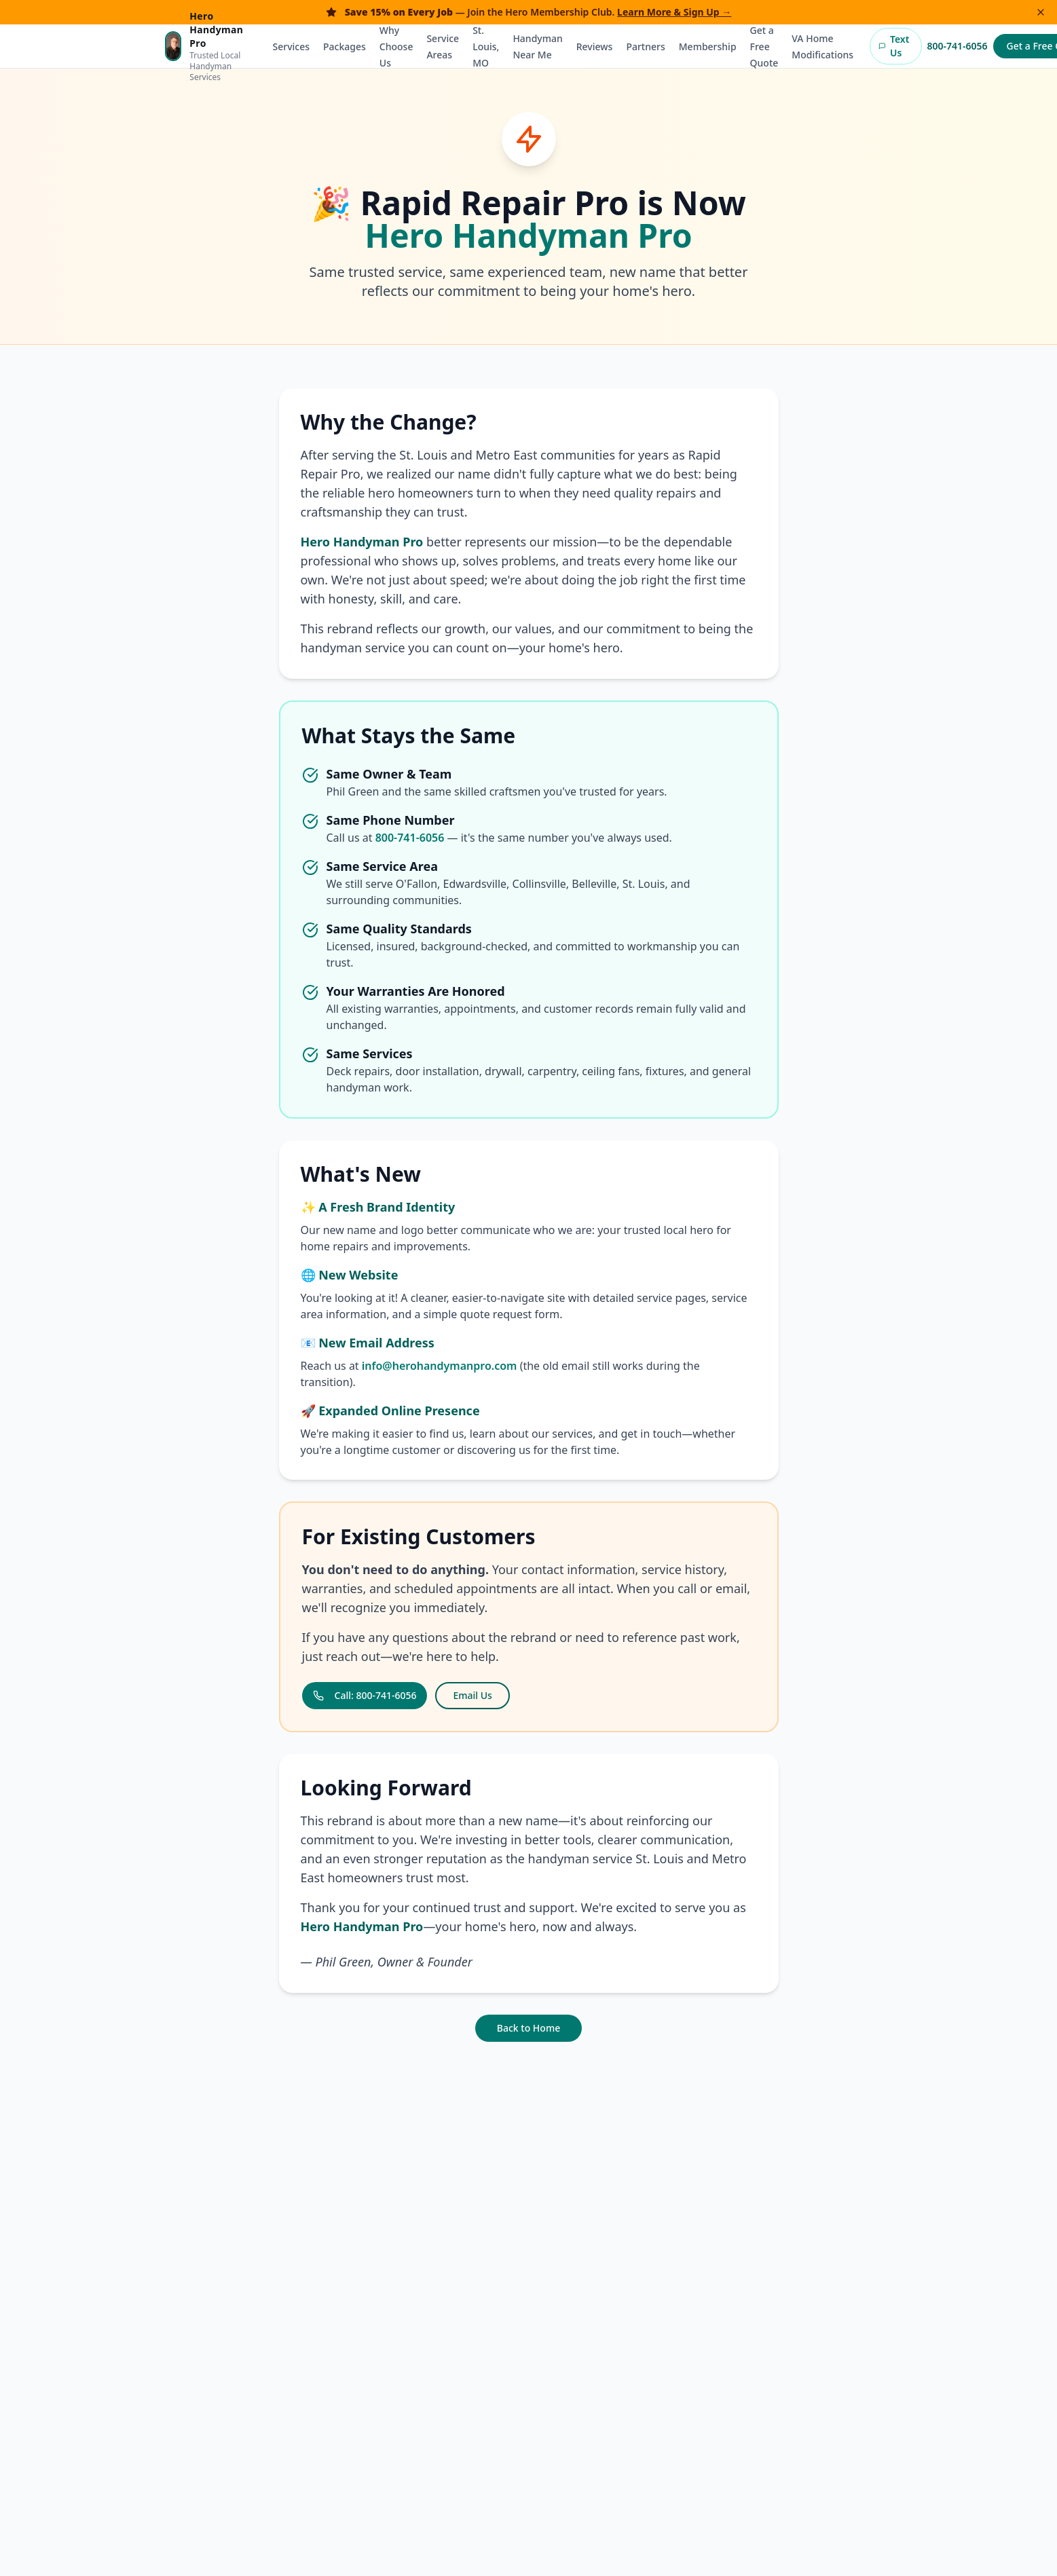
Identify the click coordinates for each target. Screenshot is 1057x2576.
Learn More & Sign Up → (674, 11)
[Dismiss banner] (1041, 12)
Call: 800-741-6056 (365, 1695)
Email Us (472, 1695)
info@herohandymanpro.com (439, 1365)
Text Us (893, 46)
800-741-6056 (957, 45)
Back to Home (528, 2027)
